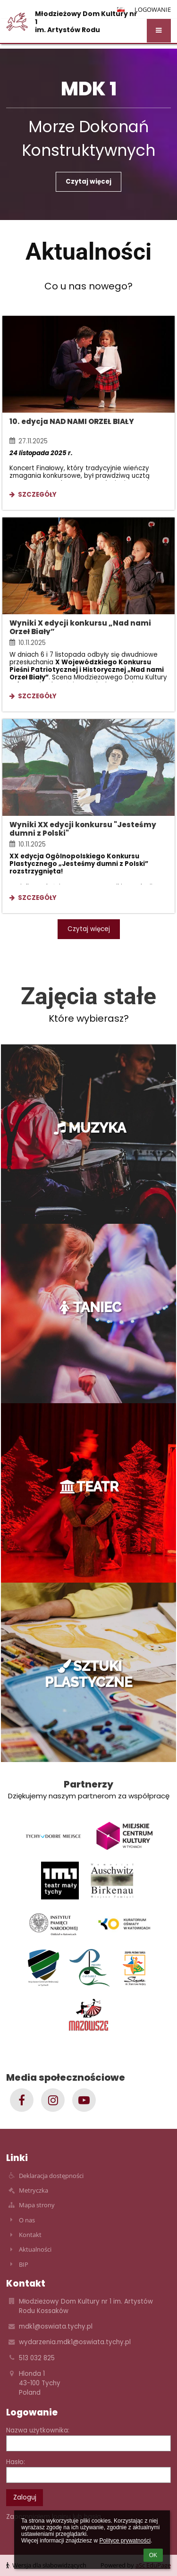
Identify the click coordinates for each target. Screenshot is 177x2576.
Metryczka (33, 2190)
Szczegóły (32, 496)
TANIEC (89, 1307)
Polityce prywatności (125, 2540)
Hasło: (15, 2461)
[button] (159, 30)
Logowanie (153, 9)
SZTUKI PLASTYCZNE (88, 1674)
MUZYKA (88, 1128)
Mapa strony (37, 2205)
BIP (23, 2264)
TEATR (88, 1487)
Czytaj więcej (88, 181)
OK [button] (153, 2555)
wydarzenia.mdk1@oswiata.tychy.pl (75, 2342)
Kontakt (30, 2234)
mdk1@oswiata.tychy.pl (56, 2326)
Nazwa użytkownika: (37, 2430)
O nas (27, 2220)
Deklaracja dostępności (51, 2175)
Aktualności (35, 2249)
